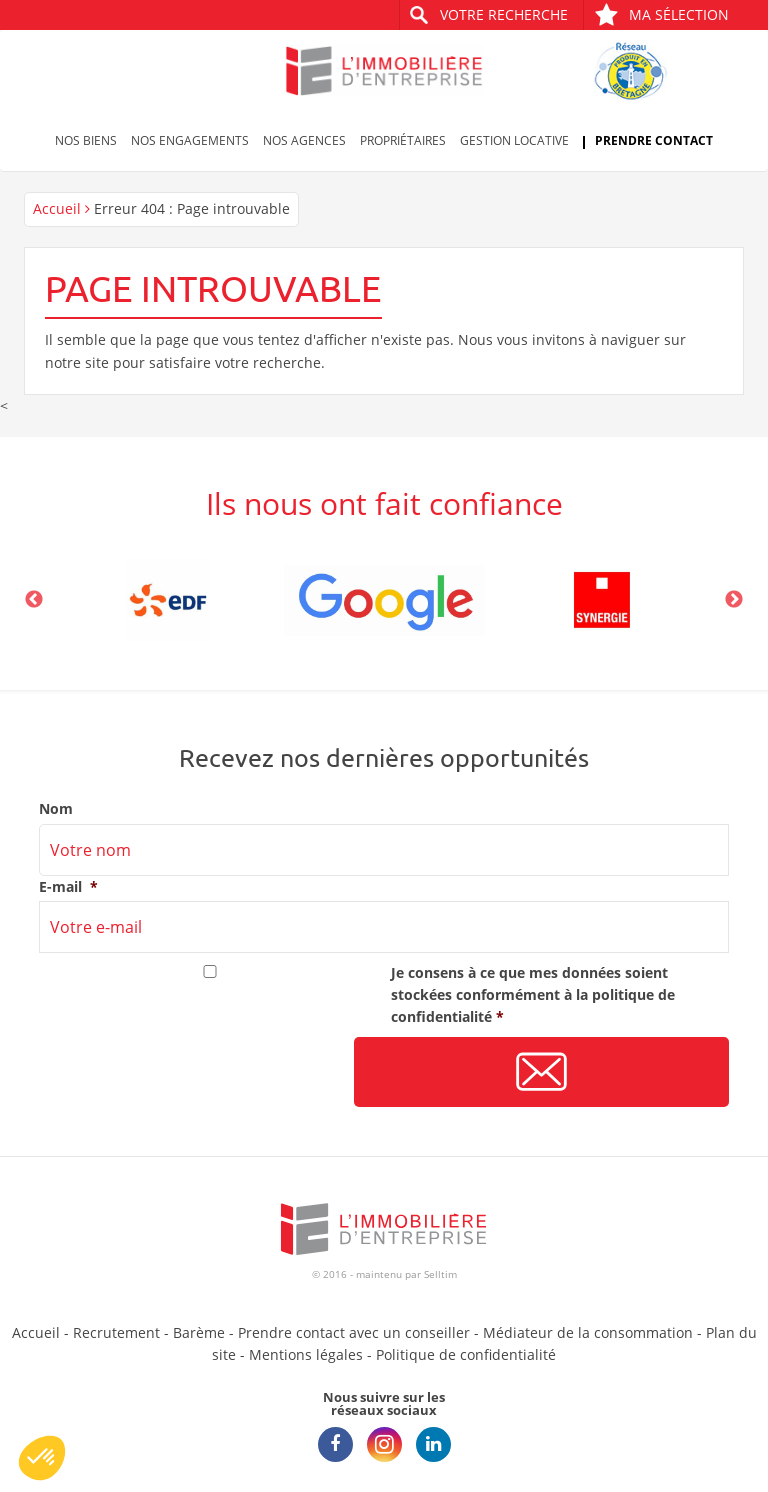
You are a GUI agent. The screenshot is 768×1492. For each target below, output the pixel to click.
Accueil (57, 208)
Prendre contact (654, 140)
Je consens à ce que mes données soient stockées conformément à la (533, 995)
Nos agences (304, 140)
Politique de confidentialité (466, 1354)
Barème (199, 1332)
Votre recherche (504, 14)
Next (734, 600)
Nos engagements (190, 140)
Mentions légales (306, 1354)
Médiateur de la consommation (588, 1332)
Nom (56, 809)
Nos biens (86, 140)
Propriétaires (403, 140)
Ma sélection (661, 14)
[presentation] (191, 1073)
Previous (34, 600)
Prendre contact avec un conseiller (354, 1332)
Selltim (440, 1274)
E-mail (68, 887)
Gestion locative (514, 140)
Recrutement (116, 1332)
